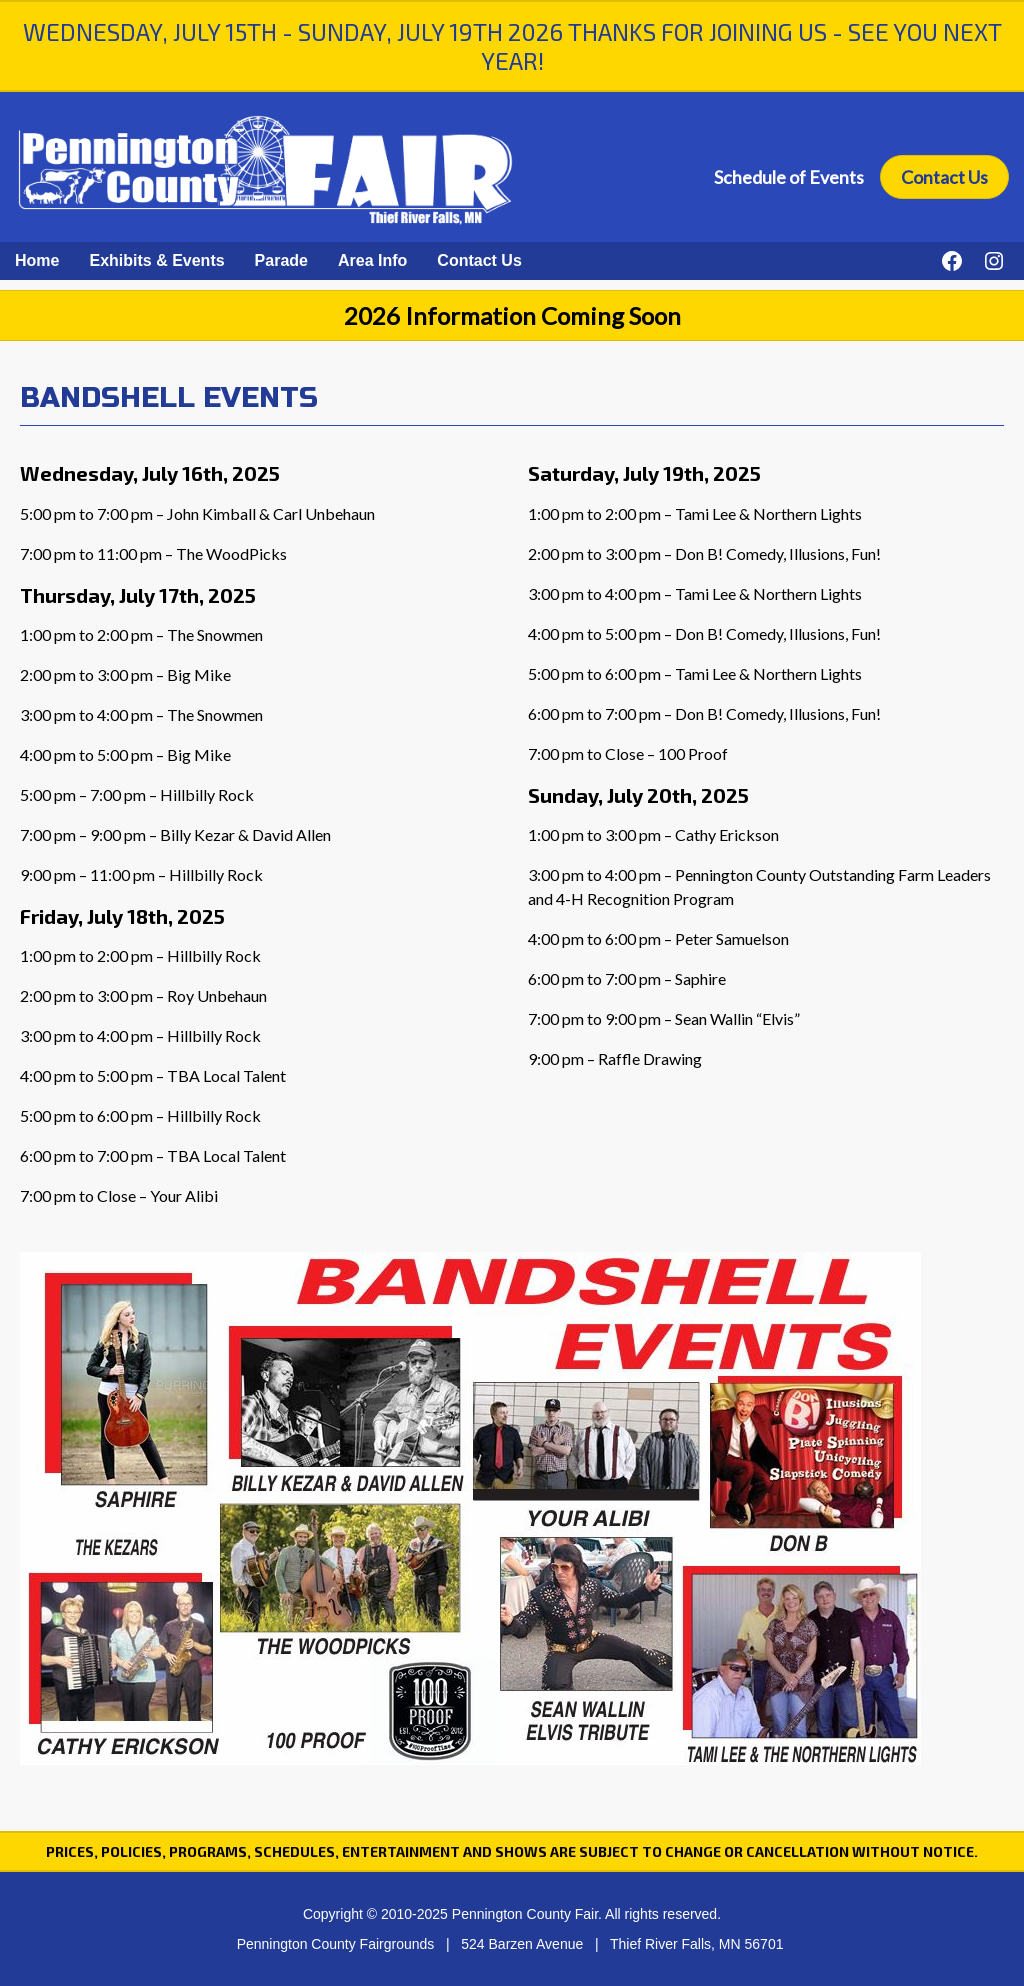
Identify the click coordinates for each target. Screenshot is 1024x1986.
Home (37, 260)
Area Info (372, 260)
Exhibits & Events (156, 260)
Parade (281, 260)
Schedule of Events (789, 177)
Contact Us (944, 177)
